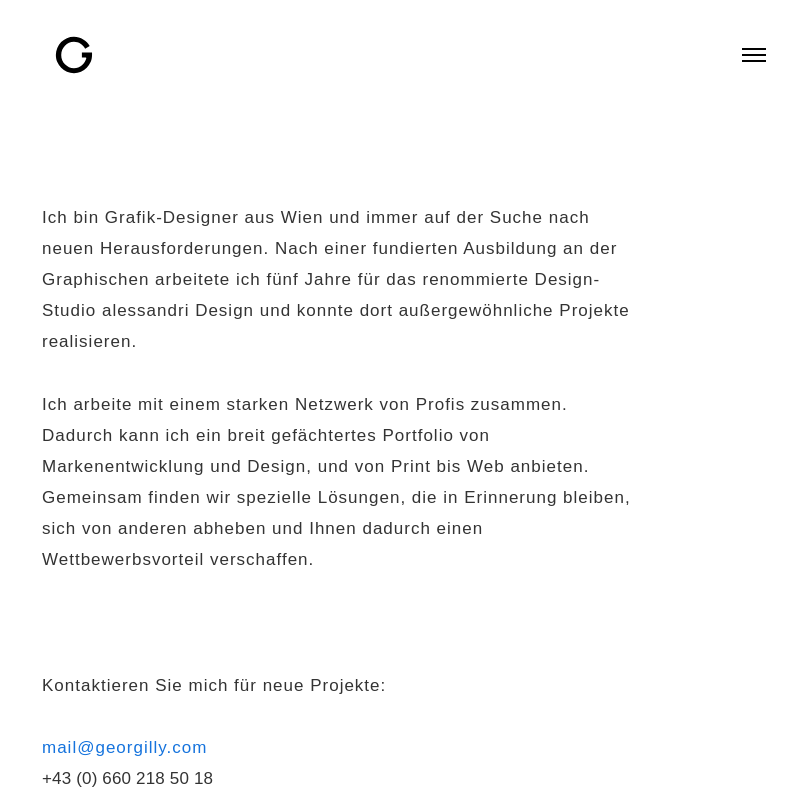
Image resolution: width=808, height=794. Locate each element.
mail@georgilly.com (124, 747)
